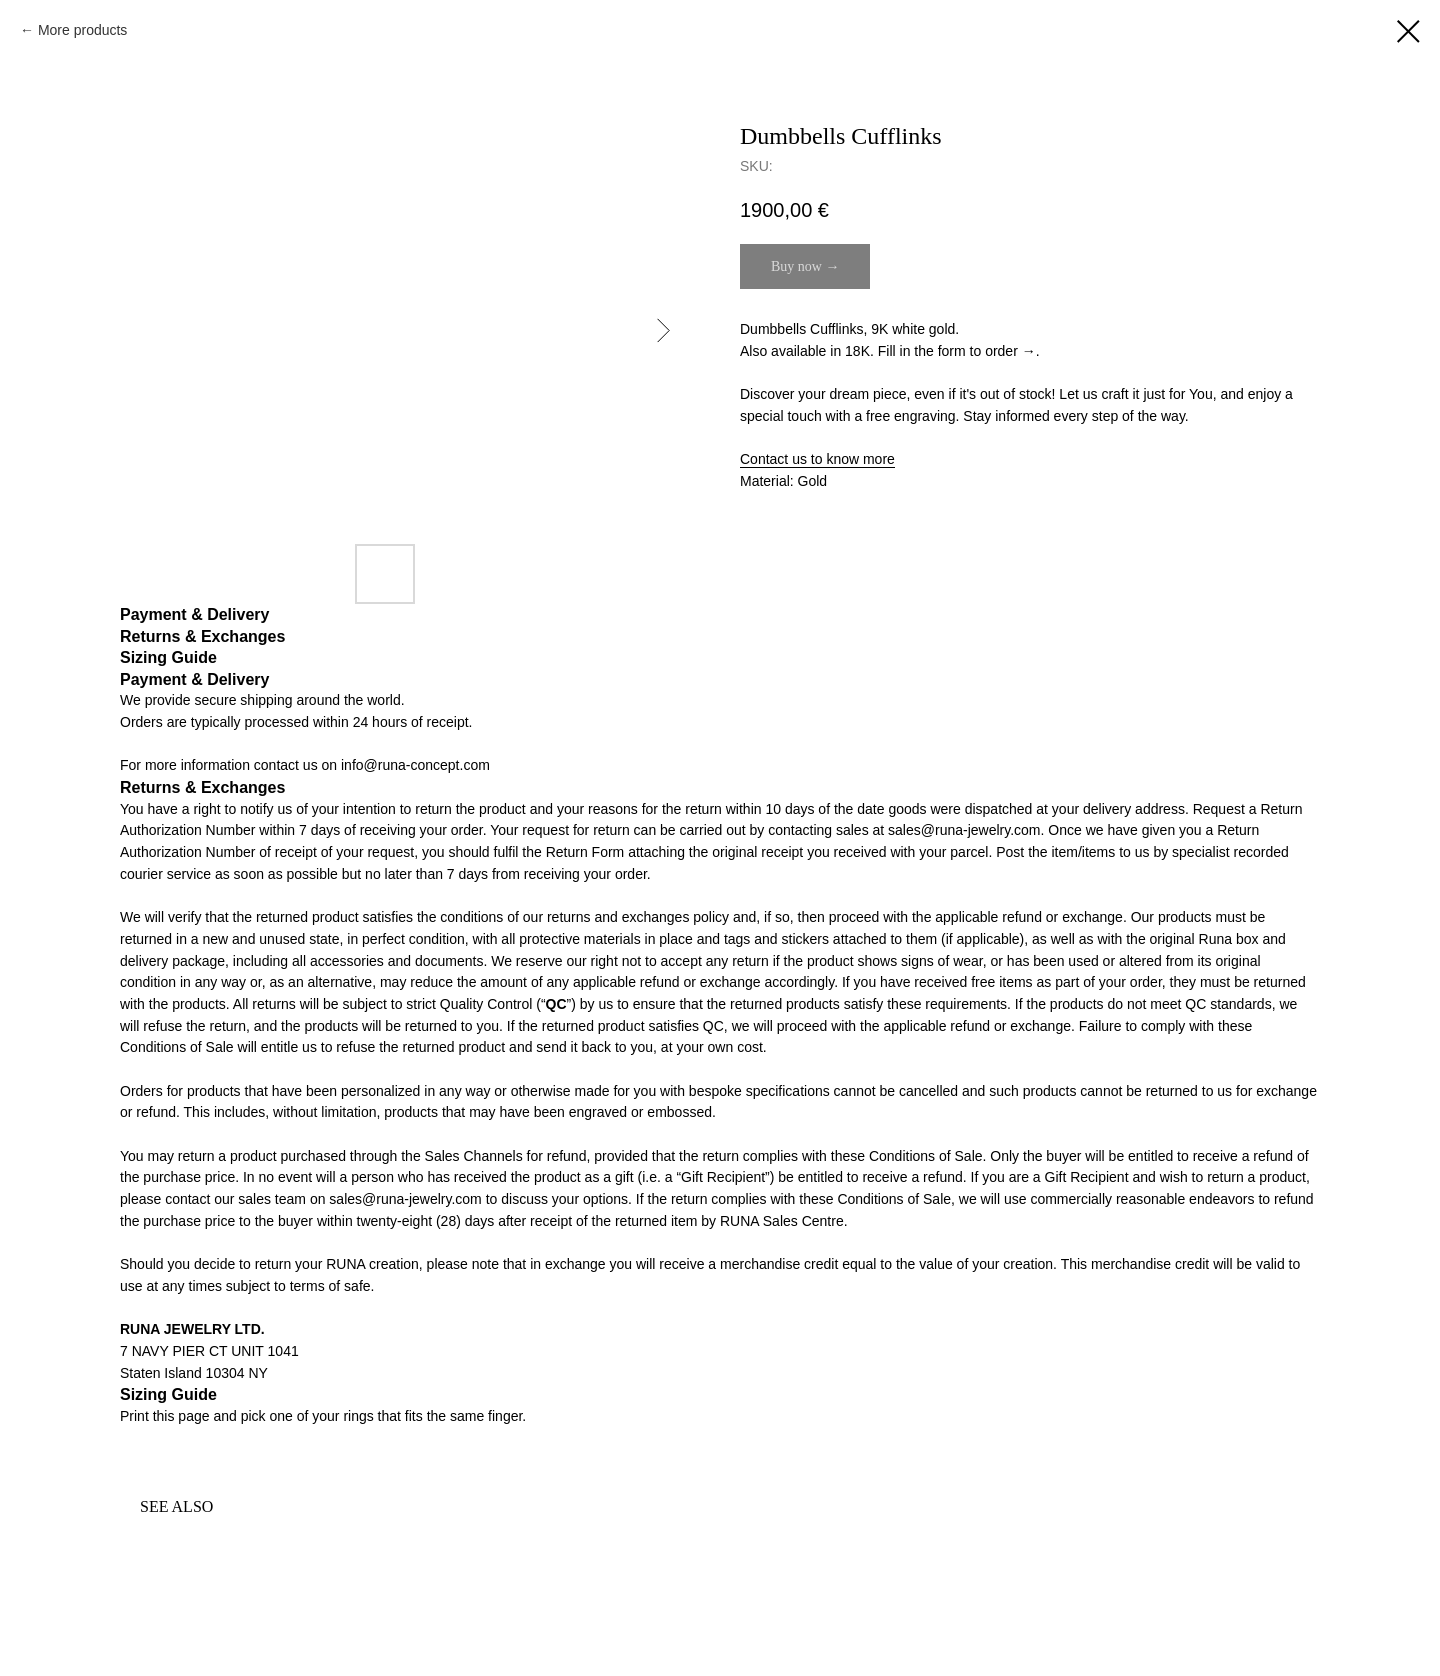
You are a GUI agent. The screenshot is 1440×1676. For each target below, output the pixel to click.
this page (181, 1416)
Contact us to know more (817, 459)
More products (82, 30)
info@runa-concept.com (415, 765)
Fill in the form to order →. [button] (959, 351)
